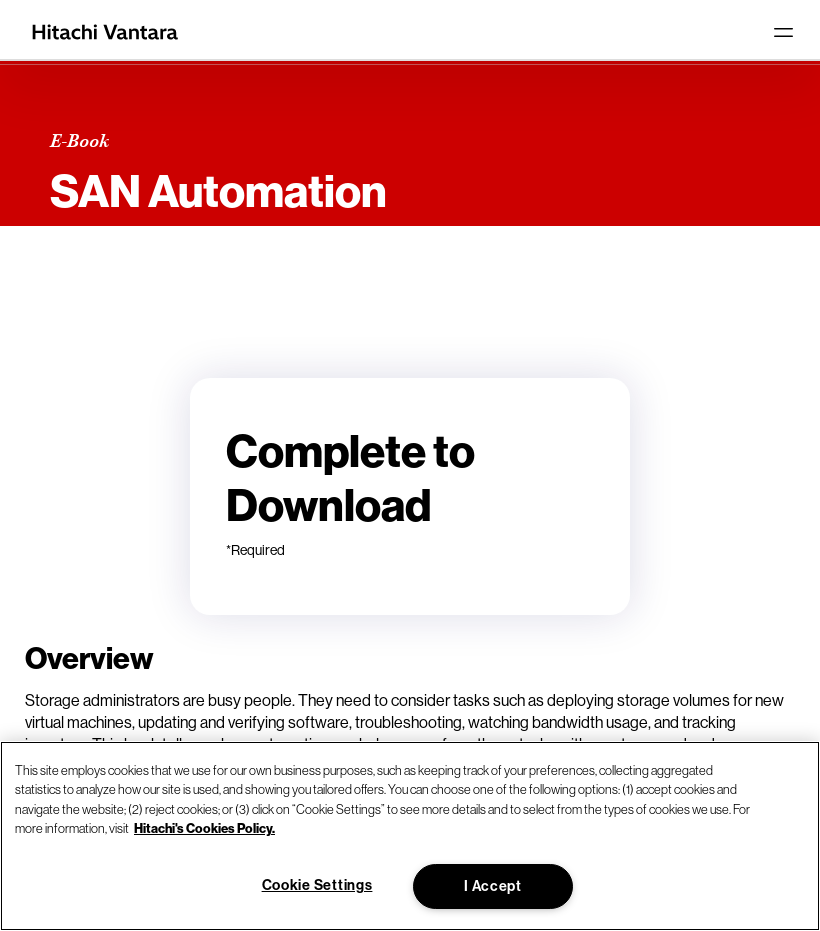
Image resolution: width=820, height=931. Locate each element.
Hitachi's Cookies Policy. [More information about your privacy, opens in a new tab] (204, 828)
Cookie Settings (317, 885)
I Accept (493, 886)
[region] (410, 836)
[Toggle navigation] (783, 32)
